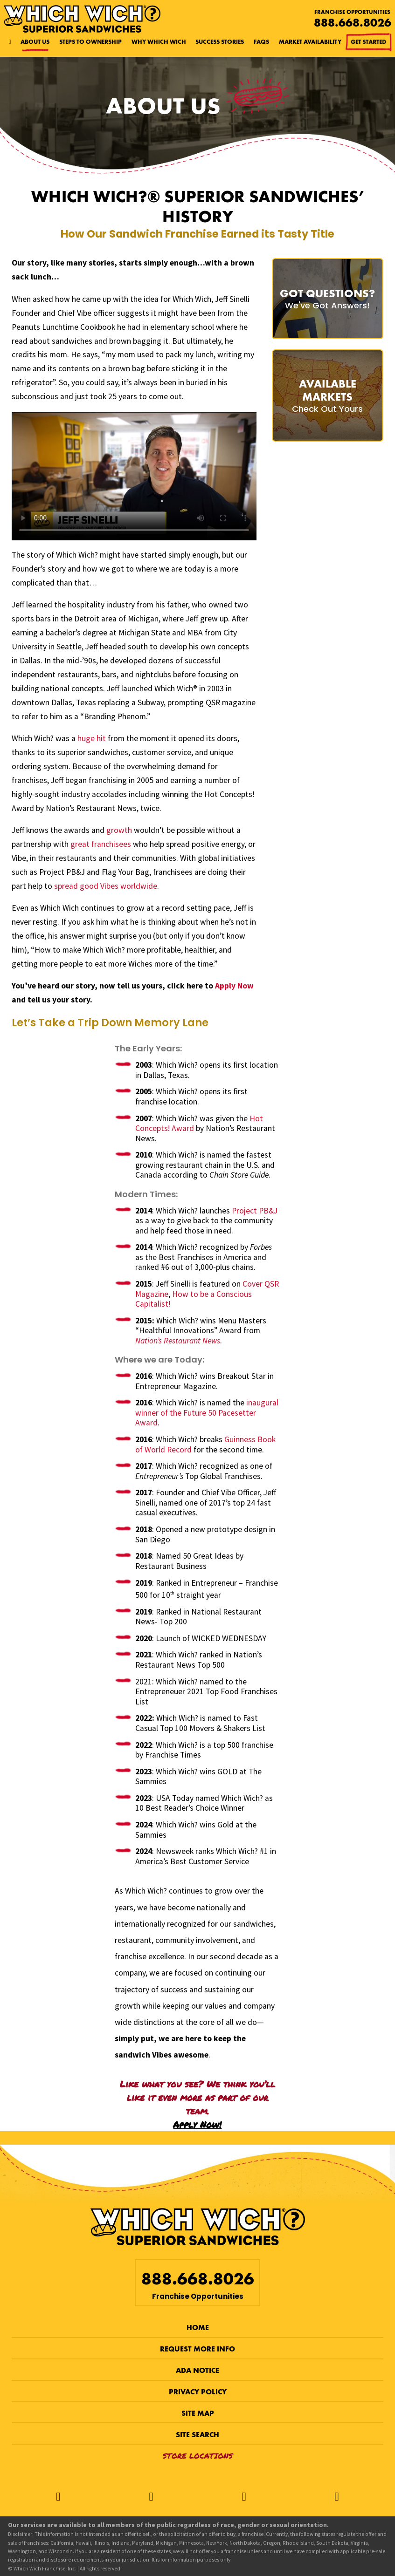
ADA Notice (197, 2370)
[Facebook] (58, 2496)
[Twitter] (150, 2496)
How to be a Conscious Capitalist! (193, 1299)
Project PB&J (254, 1211)
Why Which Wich (159, 41)
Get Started (369, 41)
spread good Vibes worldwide (105, 886)
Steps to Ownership (90, 41)
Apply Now (234, 986)
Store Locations (198, 2455)
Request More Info (197, 2348)
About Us (35, 41)
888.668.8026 (352, 22)
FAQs (261, 41)
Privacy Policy (198, 2391)
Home (198, 2327)
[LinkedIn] (337, 2496)
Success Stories (219, 41)
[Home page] (9, 42)
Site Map (197, 2413)
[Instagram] (244, 2496)
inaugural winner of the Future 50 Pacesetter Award (206, 1412)
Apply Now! (197, 2124)
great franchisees (100, 844)
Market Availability (310, 41)
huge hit (91, 738)
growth (119, 830)
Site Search (197, 2434)
